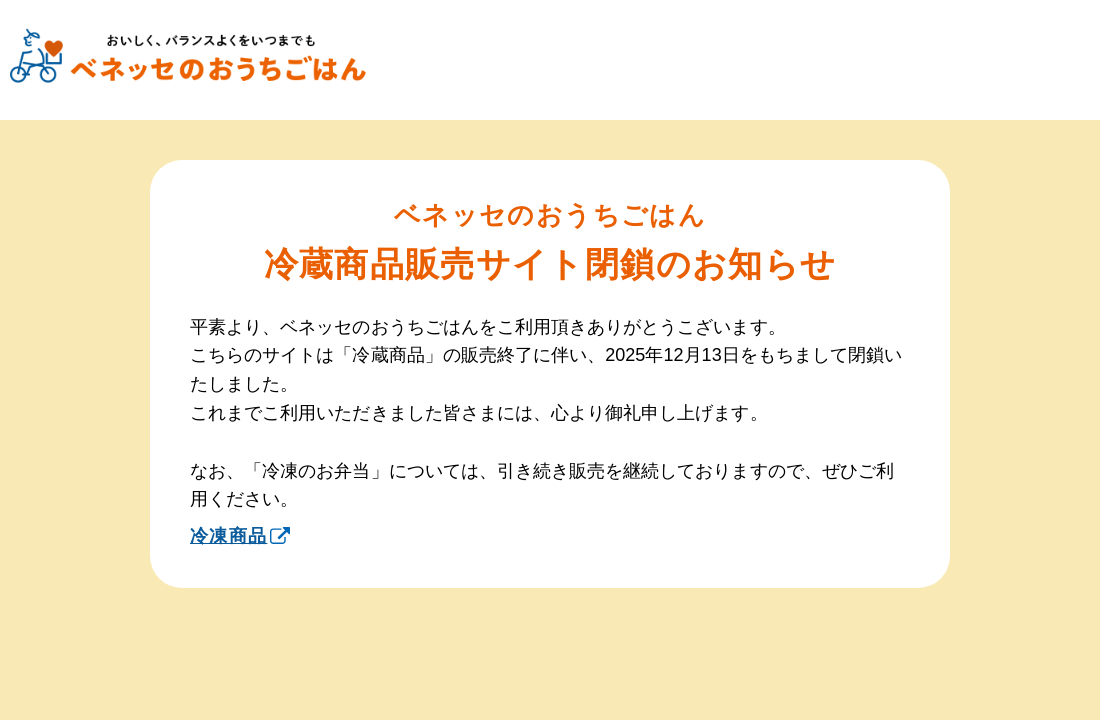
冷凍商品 (240, 536)
